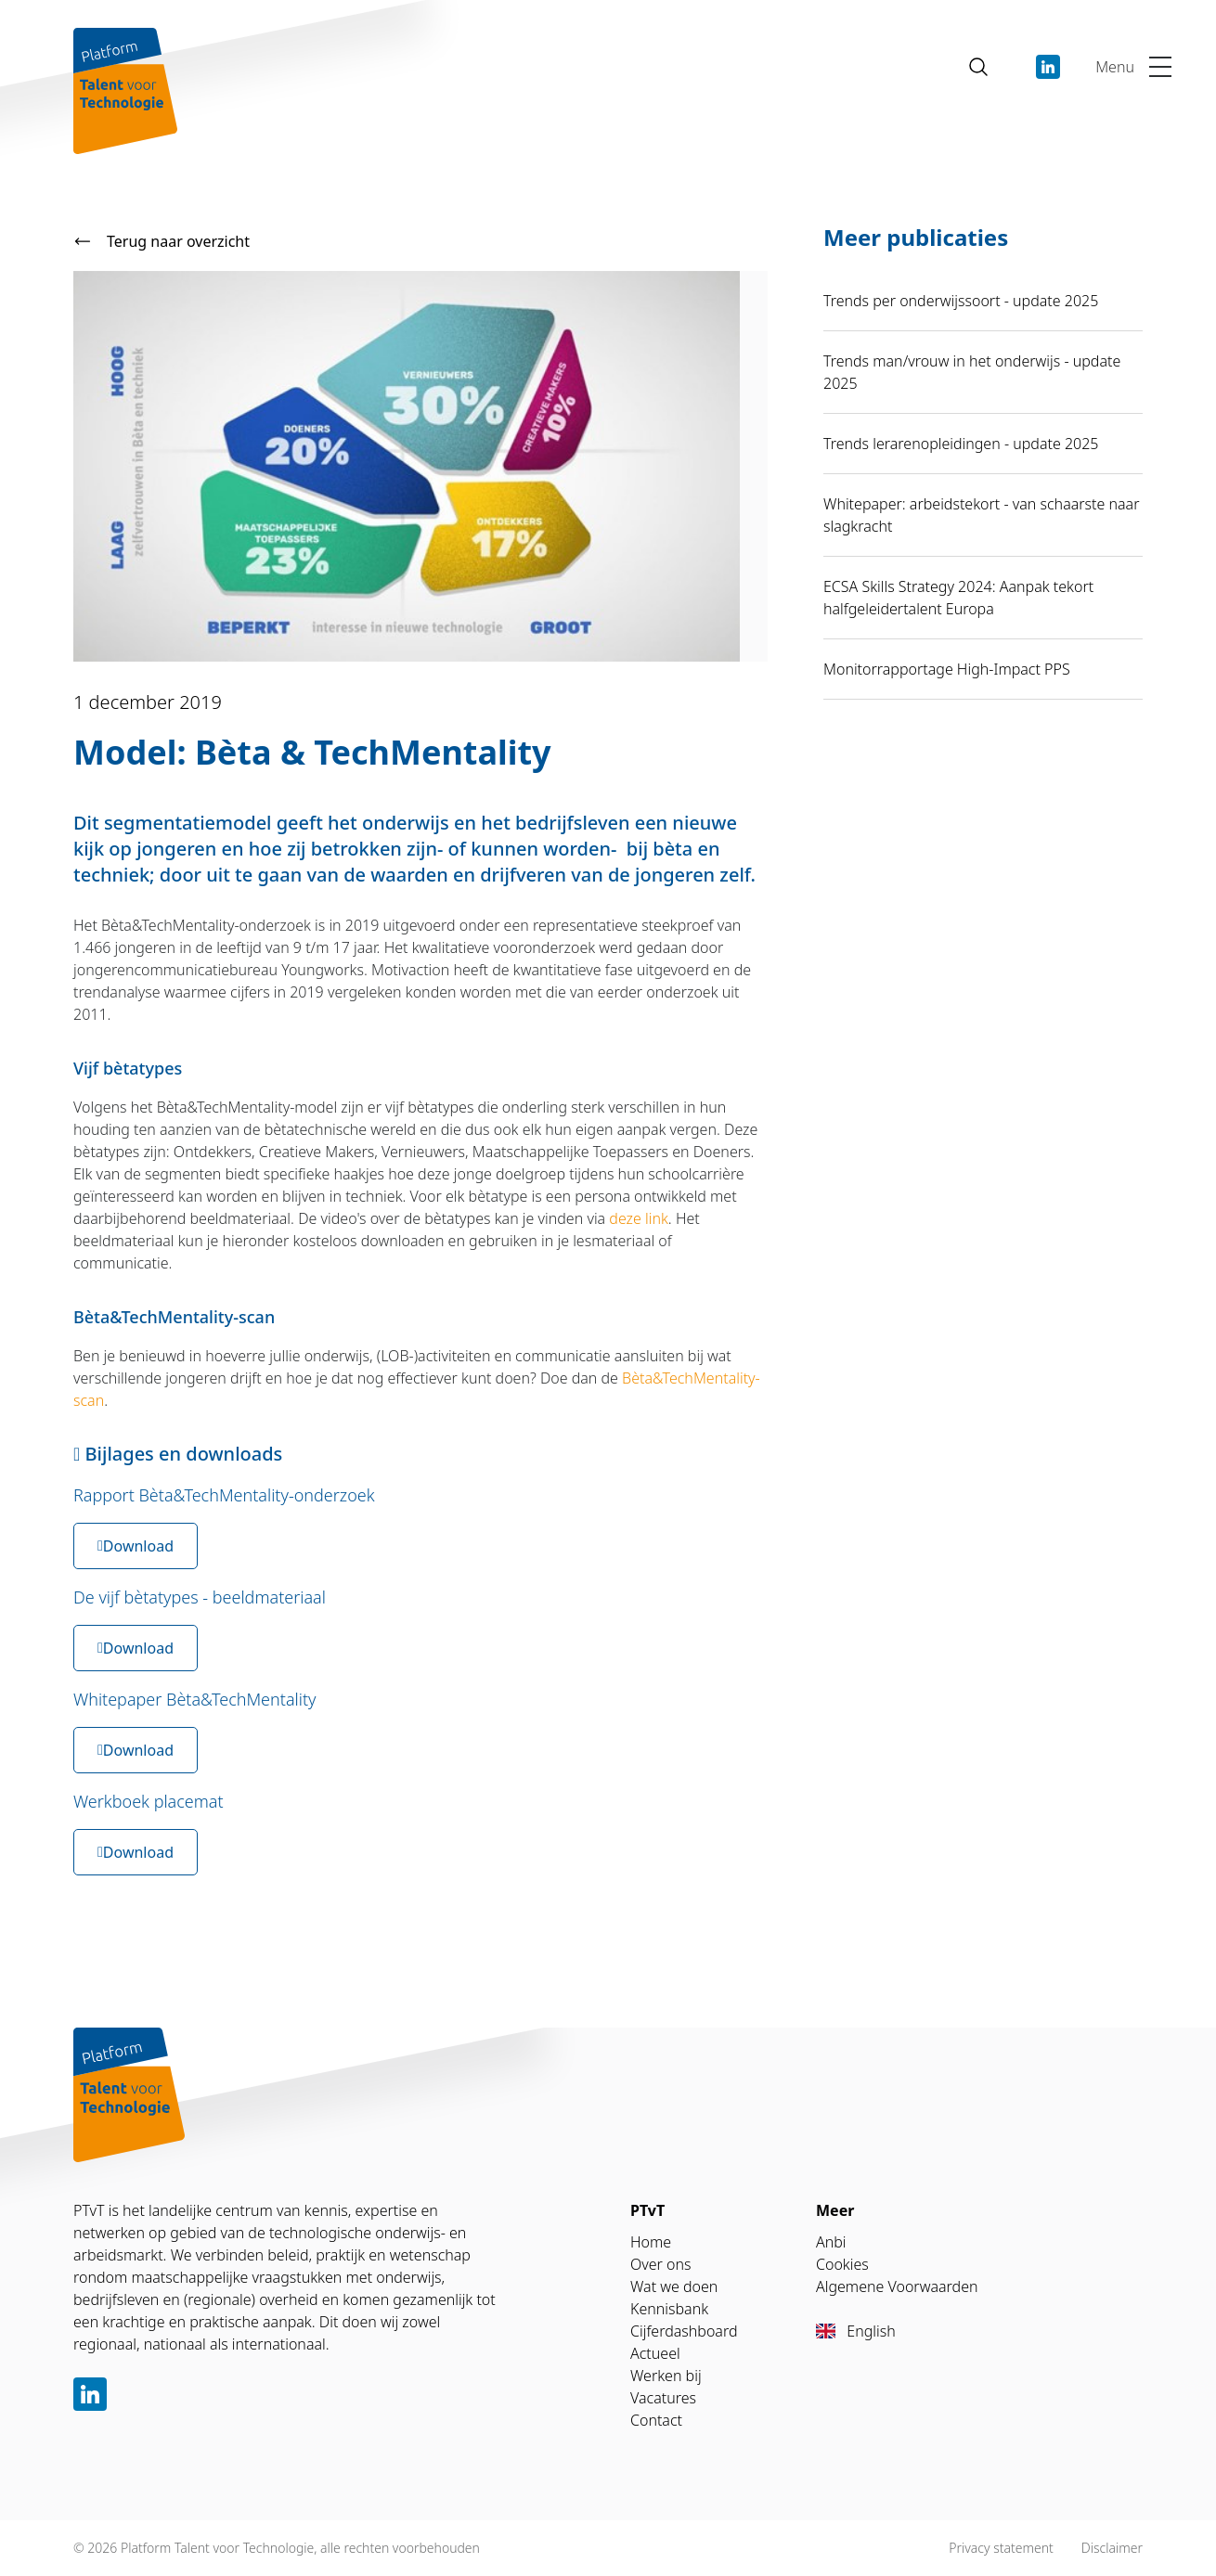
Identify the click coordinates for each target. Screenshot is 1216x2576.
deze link (638, 1218)
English (856, 2331)
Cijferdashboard (684, 2331)
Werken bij (666, 2375)
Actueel (655, 2353)
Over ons (661, 2264)
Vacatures (663, 2398)
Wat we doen (674, 2286)
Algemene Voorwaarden (896, 2286)
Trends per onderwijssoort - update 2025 (960, 300)
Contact (656, 2420)
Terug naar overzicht (161, 241)
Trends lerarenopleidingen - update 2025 (960, 443)
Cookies (842, 2264)
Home (650, 2242)
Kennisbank (669, 2309)
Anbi (831, 2242)
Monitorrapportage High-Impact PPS (946, 669)
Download (135, 1546)
